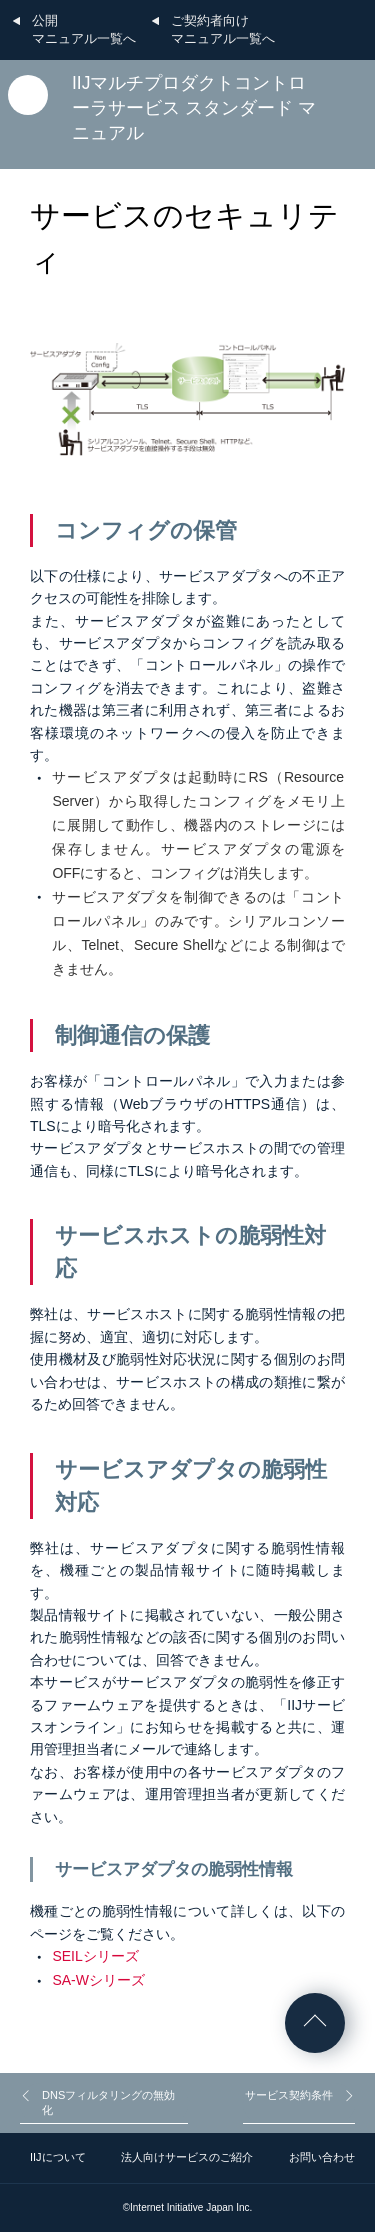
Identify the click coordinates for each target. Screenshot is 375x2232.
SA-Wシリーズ (98, 1980)
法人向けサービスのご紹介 (187, 2157)
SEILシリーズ (95, 1956)
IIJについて (58, 2157)
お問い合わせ (322, 2157)
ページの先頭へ (315, 2023)
